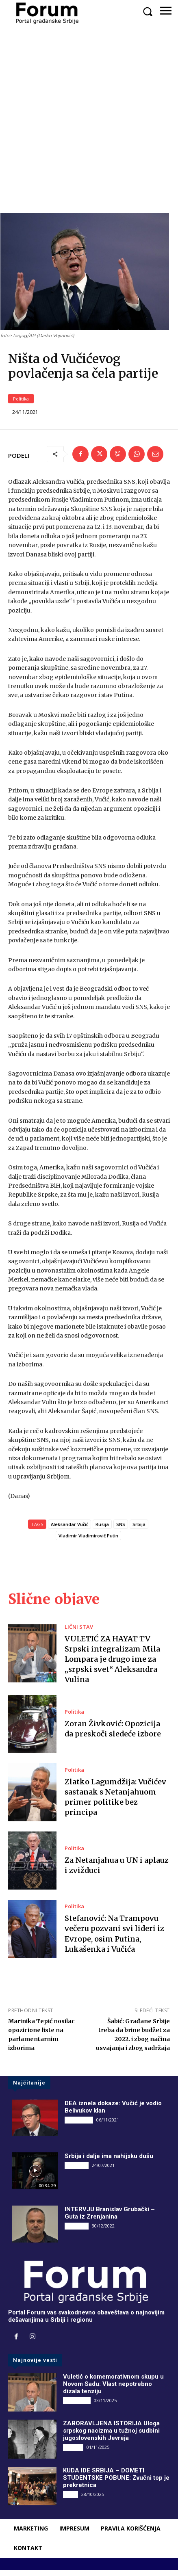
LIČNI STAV (79, 1633)
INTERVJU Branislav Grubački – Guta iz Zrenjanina (110, 2219)
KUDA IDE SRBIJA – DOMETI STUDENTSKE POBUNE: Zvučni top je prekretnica (116, 2484)
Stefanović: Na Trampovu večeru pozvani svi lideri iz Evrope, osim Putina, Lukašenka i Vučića (114, 1940)
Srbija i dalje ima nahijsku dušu (109, 2162)
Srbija (138, 1530)
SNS (120, 1530)
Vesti (70, 2500)
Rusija (102, 1530)
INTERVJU (76, 2171)
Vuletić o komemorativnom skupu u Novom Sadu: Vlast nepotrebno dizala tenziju (113, 2390)
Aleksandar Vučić (69, 1530)
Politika (21, 404)
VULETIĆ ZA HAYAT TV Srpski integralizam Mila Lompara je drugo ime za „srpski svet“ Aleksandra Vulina (112, 1665)
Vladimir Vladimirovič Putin (88, 1542)
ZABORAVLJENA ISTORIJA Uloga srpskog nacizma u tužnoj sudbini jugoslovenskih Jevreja (111, 2437)
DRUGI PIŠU (79, 2126)
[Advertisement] (89, 120)
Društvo (73, 2453)
